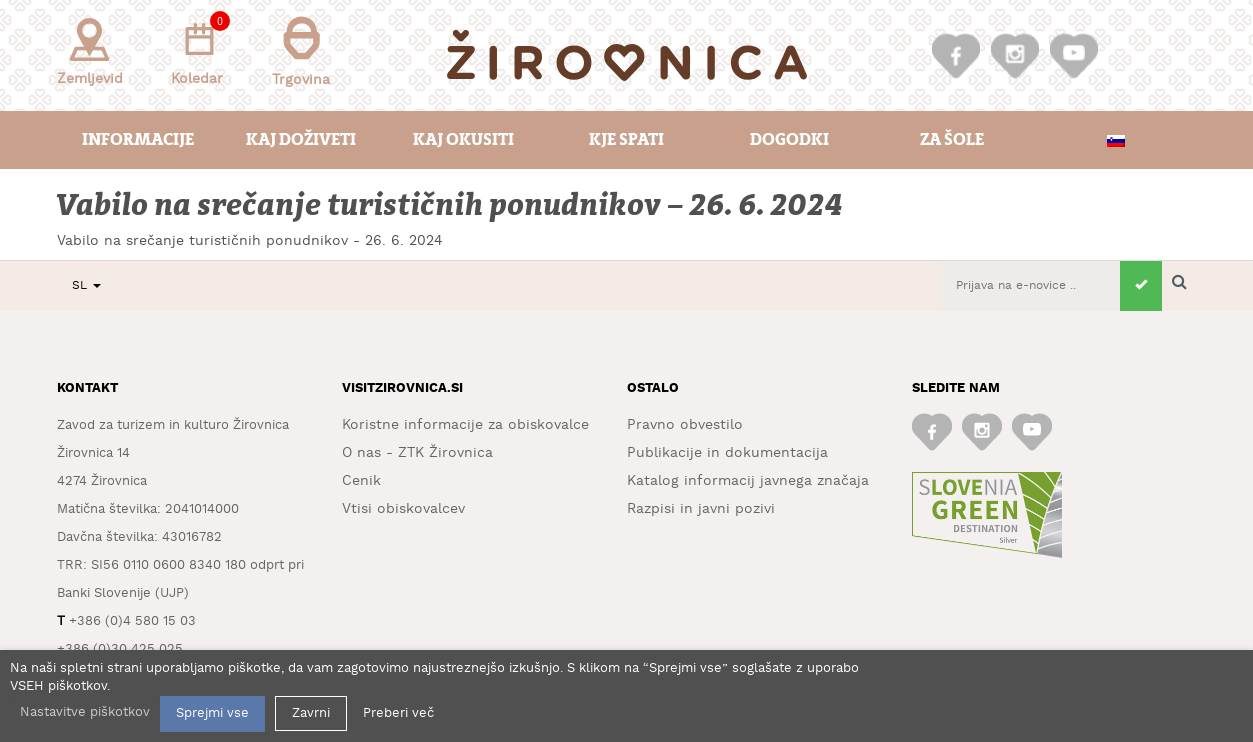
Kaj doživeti (301, 139)
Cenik (361, 481)
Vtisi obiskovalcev (403, 509)
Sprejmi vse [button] (212, 713)
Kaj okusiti (463, 139)
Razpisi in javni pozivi (701, 509)
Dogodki (789, 139)
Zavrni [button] (311, 713)
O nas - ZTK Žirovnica (417, 453)
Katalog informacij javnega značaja (748, 481)
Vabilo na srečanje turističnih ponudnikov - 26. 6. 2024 (250, 241)
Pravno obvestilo (685, 425)
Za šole (952, 139)
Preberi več (398, 713)
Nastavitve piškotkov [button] (85, 712)
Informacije (138, 139)
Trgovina (301, 51)
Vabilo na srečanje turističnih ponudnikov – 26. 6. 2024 (450, 205)
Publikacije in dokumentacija (727, 453)
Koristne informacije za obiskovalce (465, 425)
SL (86, 285)
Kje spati (626, 139)
